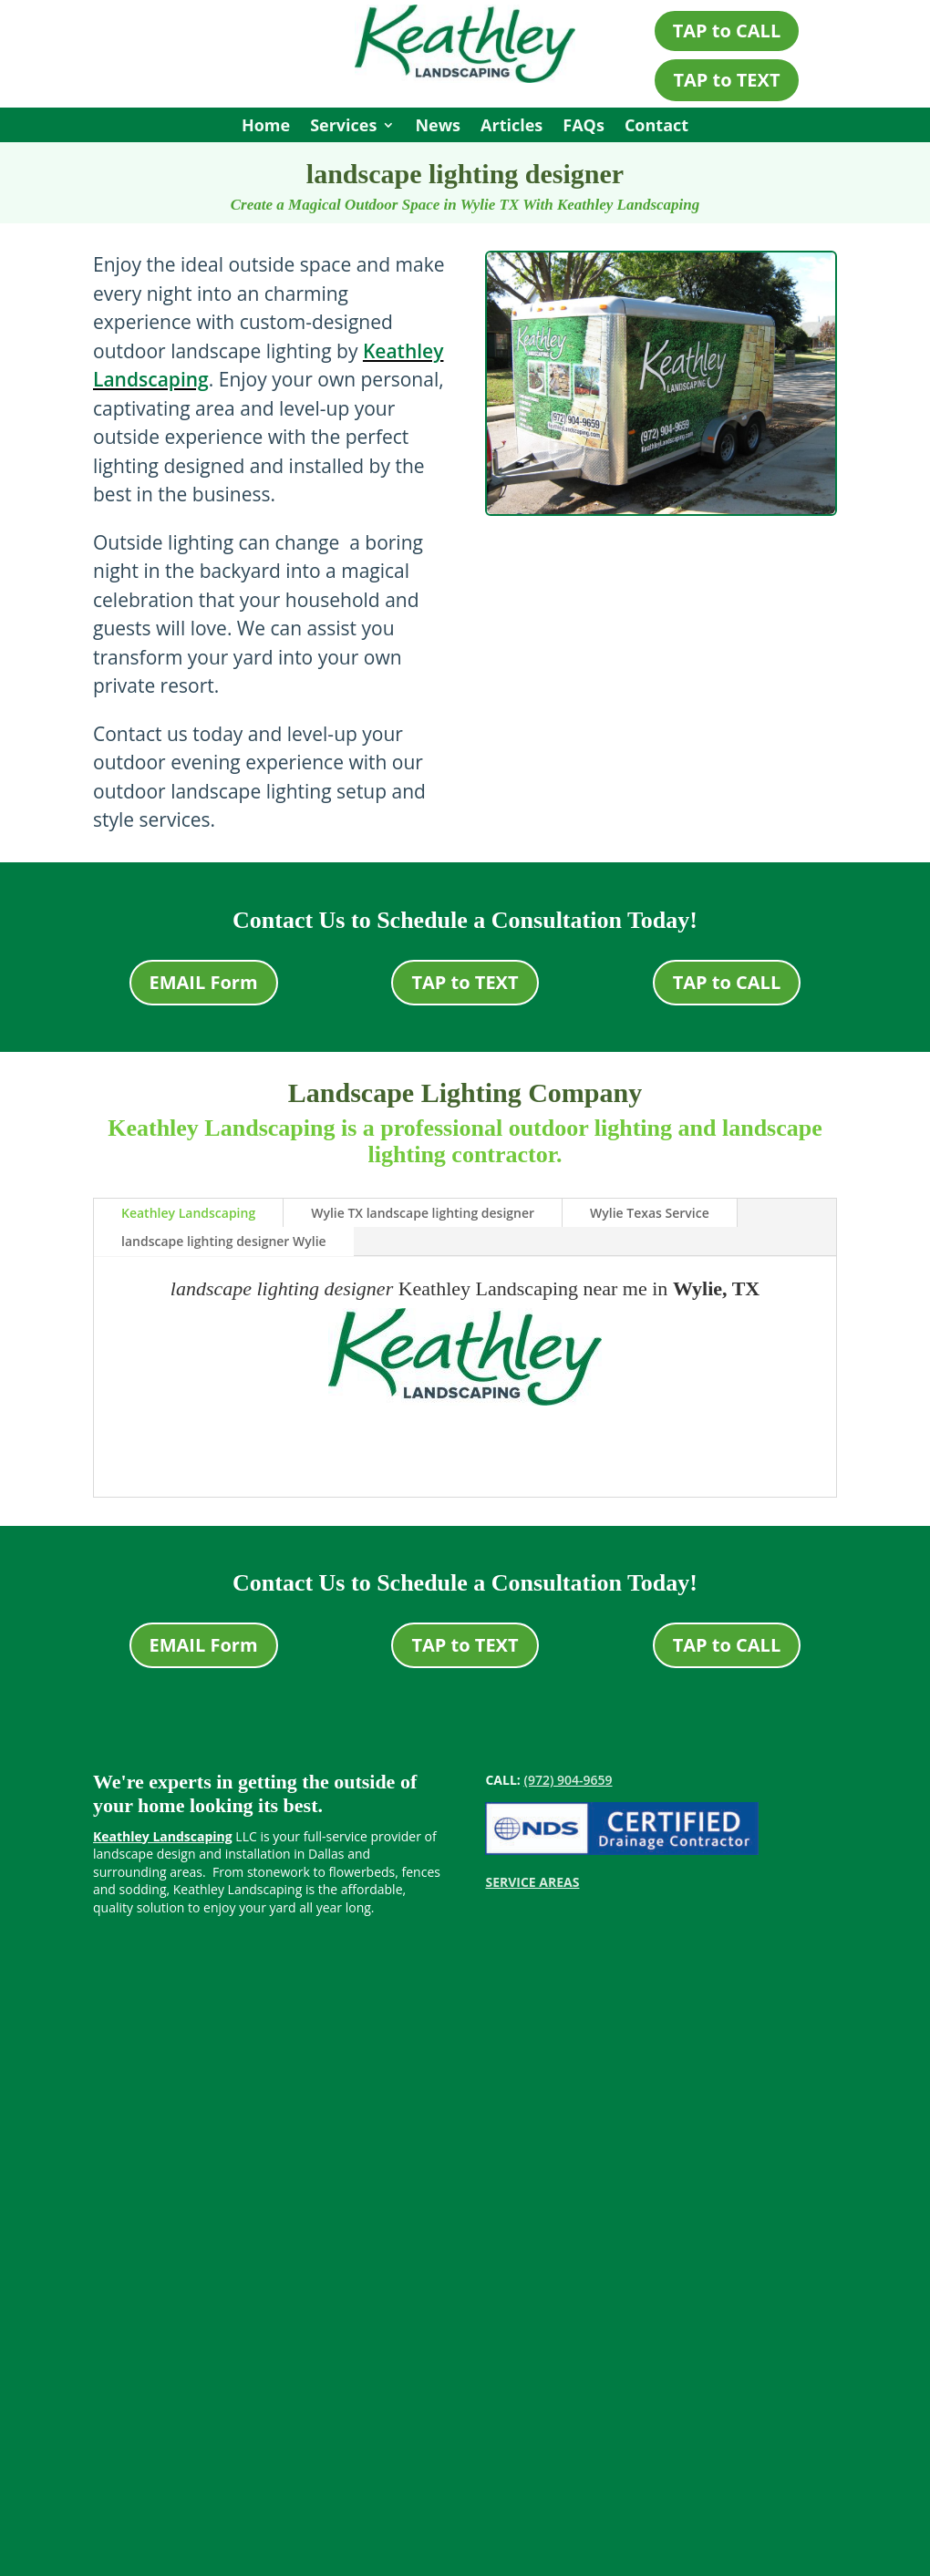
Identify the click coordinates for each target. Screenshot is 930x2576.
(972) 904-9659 (567, 1779)
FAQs (583, 127)
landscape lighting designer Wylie (223, 1241)
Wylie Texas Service (649, 1212)
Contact (656, 127)
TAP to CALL (727, 30)
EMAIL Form (204, 982)
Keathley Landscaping (188, 1212)
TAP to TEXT (726, 79)
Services (343, 127)
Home (266, 127)
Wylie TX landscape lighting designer (422, 1212)
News (437, 127)
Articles (511, 127)
